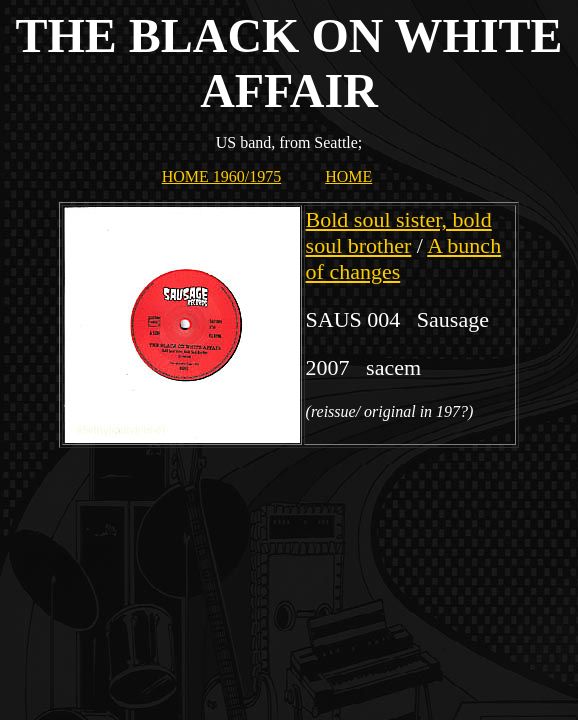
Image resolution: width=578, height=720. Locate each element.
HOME (348, 176)
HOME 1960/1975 (222, 176)
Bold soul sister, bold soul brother (399, 232)
